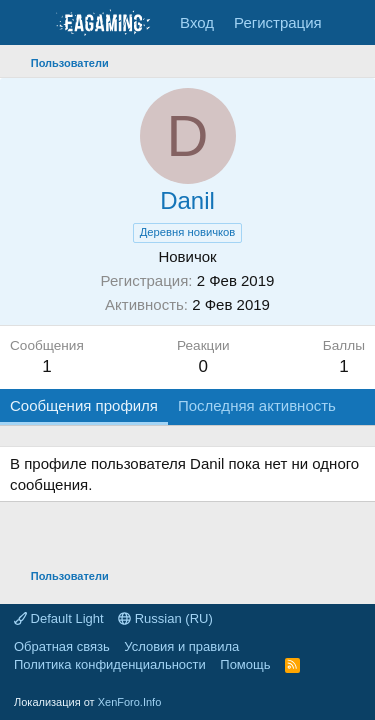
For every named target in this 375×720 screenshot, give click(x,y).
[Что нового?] (351, 22)
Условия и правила (181, 646)
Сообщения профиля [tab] (84, 405)
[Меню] (27, 23)
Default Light (59, 618)
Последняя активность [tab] (257, 405)
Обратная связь (62, 646)
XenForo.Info (130, 702)
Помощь (245, 664)
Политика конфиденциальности (110, 664)
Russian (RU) (165, 618)
